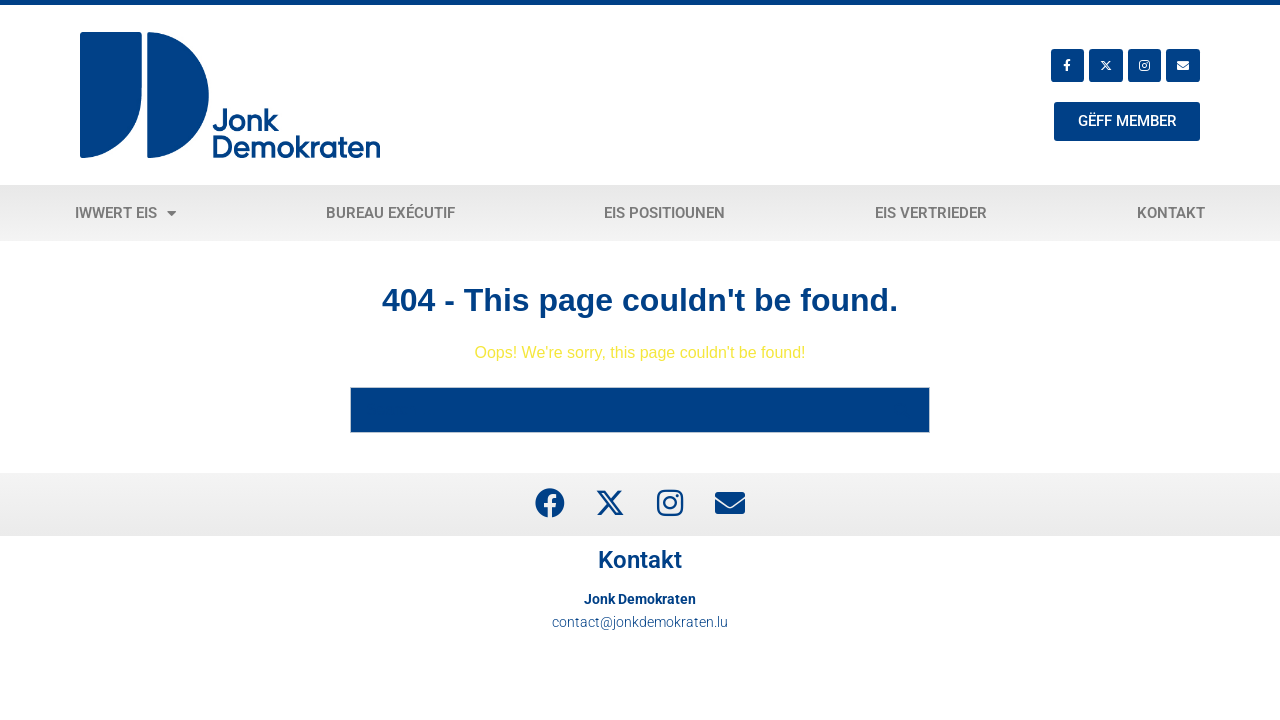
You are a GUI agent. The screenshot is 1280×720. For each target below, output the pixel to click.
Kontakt (1171, 213)
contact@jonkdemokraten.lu (640, 622)
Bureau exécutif (390, 213)
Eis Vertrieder (931, 213)
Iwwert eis (125, 213)
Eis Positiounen (664, 213)
